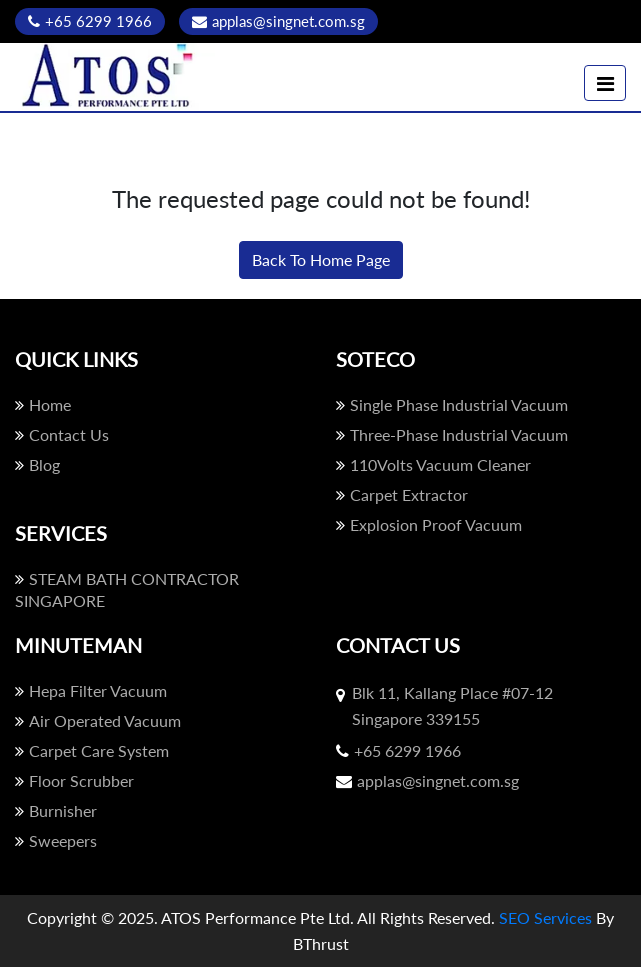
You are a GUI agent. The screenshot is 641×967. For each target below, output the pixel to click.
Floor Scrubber (74, 780)
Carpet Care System (92, 750)
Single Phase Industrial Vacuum (452, 404)
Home (43, 404)
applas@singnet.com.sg (278, 21)
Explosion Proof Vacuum (429, 524)
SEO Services (545, 917)
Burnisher (56, 810)
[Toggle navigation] (605, 83)
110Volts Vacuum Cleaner (433, 464)
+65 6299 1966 (90, 21)
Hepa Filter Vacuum (91, 690)
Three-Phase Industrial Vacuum (452, 434)
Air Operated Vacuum (98, 720)
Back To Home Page (321, 259)
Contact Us (62, 434)
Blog (37, 464)
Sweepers (56, 840)
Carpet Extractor (402, 494)
